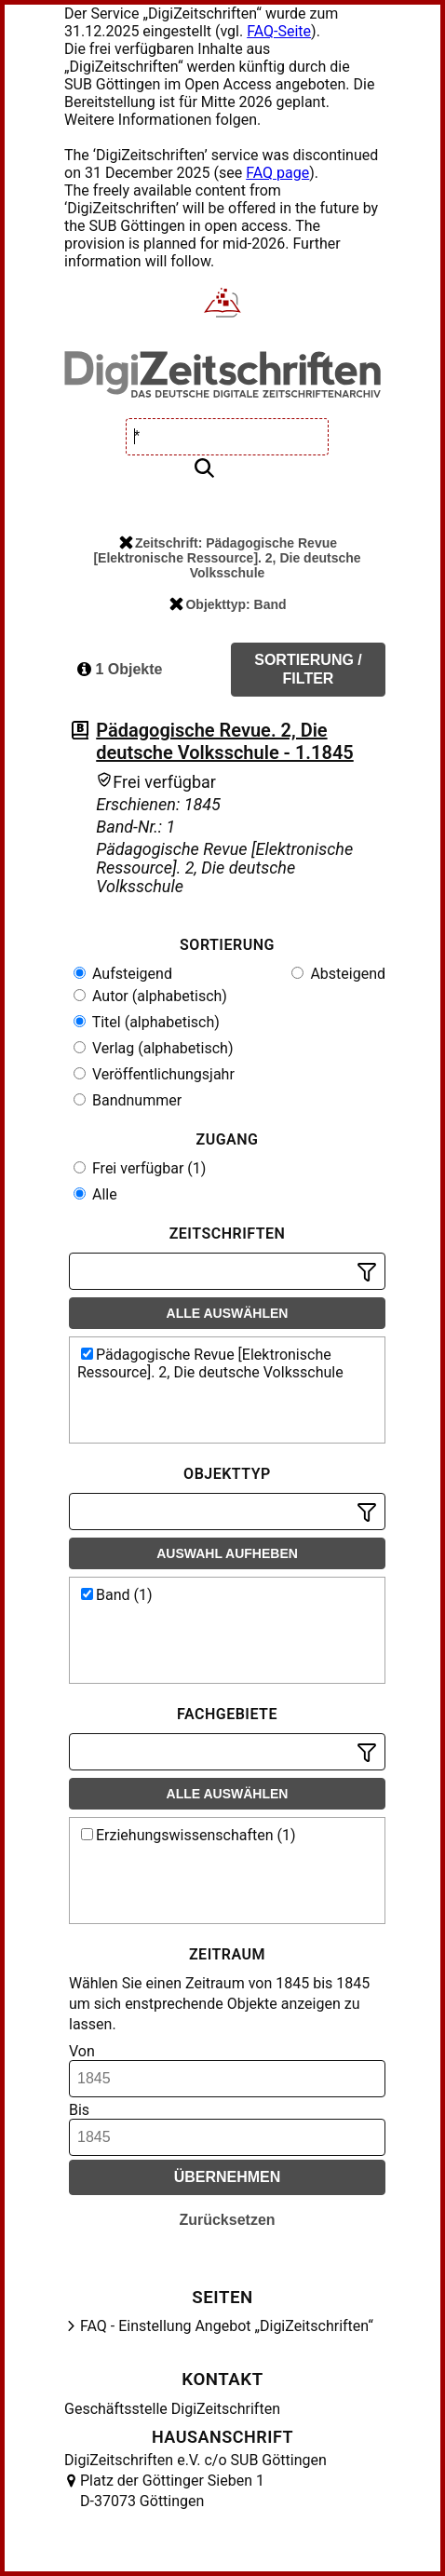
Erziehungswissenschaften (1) (188, 1835)
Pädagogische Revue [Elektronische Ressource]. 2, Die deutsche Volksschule (210, 1363)
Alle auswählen (228, 1313)
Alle (95, 1194)
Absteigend (338, 974)
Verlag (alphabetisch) (153, 1048)
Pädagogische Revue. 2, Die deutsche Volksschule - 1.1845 (224, 741)
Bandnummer (128, 1100)
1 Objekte (119, 669)
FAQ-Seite (279, 31)
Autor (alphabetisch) (150, 996)
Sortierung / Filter (308, 669)
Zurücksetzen (227, 2220)
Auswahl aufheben (227, 1553)
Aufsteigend (123, 974)
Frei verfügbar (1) (140, 1168)
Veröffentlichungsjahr (154, 1074)
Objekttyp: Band (227, 604)
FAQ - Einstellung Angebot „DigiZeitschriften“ (226, 2326)
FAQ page (277, 173)
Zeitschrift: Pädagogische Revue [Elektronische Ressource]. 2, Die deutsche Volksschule (226, 558)
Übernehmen (227, 2177)
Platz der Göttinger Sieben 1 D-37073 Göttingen (172, 2491)
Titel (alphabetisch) (147, 1022)
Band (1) (117, 1595)
